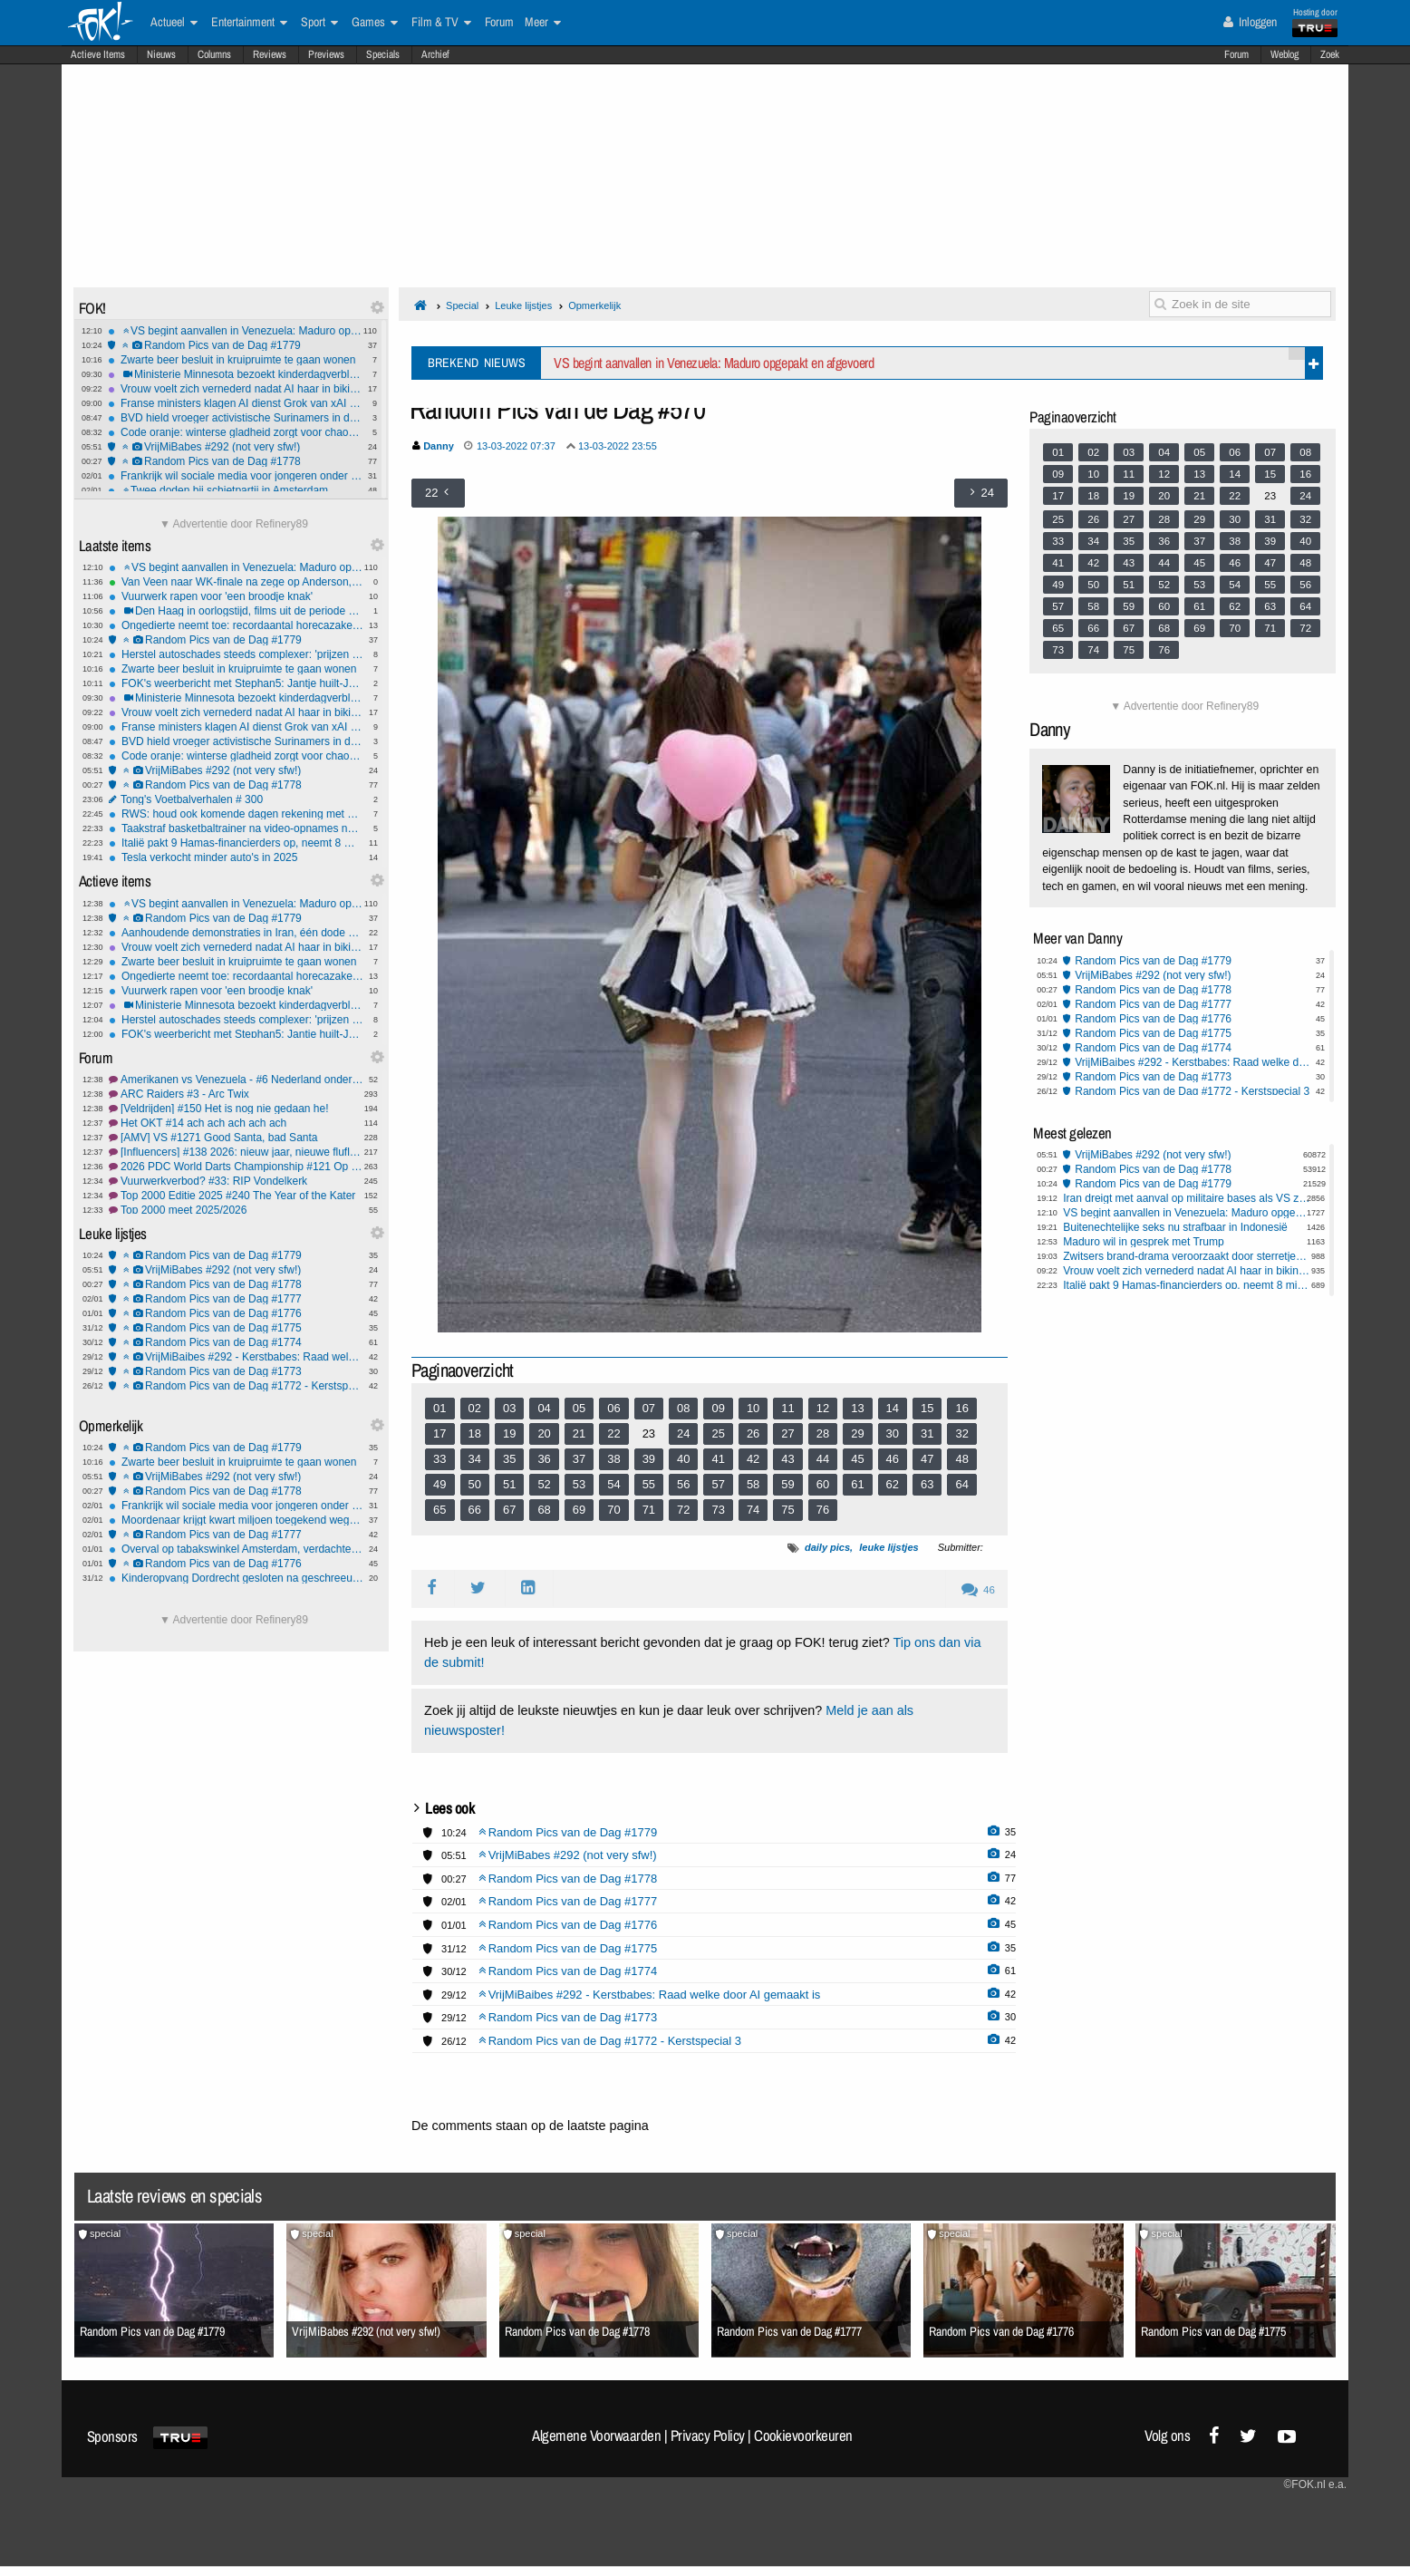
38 (613, 1459)
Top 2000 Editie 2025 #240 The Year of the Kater (236, 1195)
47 (927, 1459)
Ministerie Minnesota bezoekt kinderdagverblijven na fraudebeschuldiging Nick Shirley (235, 374)
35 (509, 1459)
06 (613, 1408)
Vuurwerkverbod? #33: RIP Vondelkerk (236, 1181)
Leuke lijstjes (523, 305)
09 (717, 1408)
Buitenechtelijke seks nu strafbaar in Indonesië (1175, 1227)
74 (753, 1509)
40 (683, 1459)
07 (648, 1408)
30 (892, 1433)
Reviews (269, 54)
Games (375, 23)
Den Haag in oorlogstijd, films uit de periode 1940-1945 (236, 610)
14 (892, 1408)
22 (613, 1433)
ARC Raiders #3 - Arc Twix (236, 1094)
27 (787, 1433)
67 (509, 1509)
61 (857, 1484)
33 (439, 1459)
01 (439, 1408)
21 (579, 1433)
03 (509, 1408)
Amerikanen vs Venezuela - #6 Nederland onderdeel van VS (236, 1079)
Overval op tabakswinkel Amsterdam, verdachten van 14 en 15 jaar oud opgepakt (236, 1549)
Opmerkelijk (594, 305)
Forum (1236, 54)
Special (462, 305)
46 (892, 1459)
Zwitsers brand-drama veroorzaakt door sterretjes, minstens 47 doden (1186, 1256)
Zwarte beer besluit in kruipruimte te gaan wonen (235, 359)
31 (927, 1433)
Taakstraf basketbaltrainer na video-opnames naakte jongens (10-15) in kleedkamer (236, 828)
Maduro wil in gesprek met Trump (1143, 1241)
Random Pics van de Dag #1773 (236, 1371)
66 (474, 1509)
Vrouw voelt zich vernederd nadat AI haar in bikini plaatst (235, 388)
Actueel (174, 23)
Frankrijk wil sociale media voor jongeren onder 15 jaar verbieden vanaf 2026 (235, 475)
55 (648, 1484)
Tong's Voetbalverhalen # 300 (236, 799)
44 (822, 1459)
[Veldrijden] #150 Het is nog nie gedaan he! (236, 1108)
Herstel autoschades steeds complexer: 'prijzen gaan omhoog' (236, 654)
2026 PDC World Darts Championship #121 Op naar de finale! (236, 1166)
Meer (543, 23)
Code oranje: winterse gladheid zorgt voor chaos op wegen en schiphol (235, 432)
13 (857, 1408)
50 (474, 1484)
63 (927, 1484)
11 (787, 1408)
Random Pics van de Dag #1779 (235, 345)
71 (648, 1509)
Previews (326, 54)
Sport (319, 23)
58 (753, 1484)
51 (509, 1484)
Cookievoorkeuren (803, 2435)
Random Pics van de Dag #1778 (235, 461)
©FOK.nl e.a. (1315, 2484)
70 (613, 1509)
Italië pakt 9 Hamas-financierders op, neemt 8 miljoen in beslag (236, 843)
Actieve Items (98, 54)
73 (717, 1509)
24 (683, 1433)
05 (579, 1408)
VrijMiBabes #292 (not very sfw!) (235, 446)
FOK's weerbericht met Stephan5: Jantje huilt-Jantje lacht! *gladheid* (236, 683)
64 (961, 1484)
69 (579, 1509)
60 (822, 1484)
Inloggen (1250, 22)
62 (892, 1484)
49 (439, 1484)
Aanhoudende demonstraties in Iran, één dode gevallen (236, 932)
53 (579, 1484)
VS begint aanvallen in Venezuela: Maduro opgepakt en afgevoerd (235, 330)
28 (822, 1433)
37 (579, 1459)
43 (787, 1459)
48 (961, 1459)
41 (717, 1459)
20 (543, 1433)
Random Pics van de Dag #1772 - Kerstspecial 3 (236, 1385)
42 (753, 1459)
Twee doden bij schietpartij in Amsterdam (235, 490)
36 (543, 1459)
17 (439, 1433)
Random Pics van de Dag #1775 (236, 1327)
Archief (435, 54)
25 (717, 1433)
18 (474, 1433)
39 (648, 1459)
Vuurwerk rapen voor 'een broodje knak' (236, 596)
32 (961, 1433)
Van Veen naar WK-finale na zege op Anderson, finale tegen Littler (236, 581)
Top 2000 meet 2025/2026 (236, 1210)
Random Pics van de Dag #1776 (236, 1313)
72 (683, 1509)
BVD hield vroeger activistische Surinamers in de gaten (235, 417)
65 (439, 1509)
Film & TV (441, 23)
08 (683, 1408)
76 (822, 1509)
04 (543, 1408)
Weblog (1284, 54)
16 (961, 1408)
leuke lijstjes (888, 1547)
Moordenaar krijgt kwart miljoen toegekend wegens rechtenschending (236, 1520)
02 (474, 1408)
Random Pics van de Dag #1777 (236, 1298)
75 (787, 1509)
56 (683, 1484)
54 (613, 1484)
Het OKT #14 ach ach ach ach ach (236, 1123)
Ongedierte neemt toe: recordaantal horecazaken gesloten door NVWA (236, 625)
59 (787, 1484)
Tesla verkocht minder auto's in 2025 (236, 857)
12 (822, 1408)
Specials (383, 54)
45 (857, 1459)
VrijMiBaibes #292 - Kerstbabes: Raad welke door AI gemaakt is (236, 1356)
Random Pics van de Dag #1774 (236, 1342)
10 (753, 1408)
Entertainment (249, 23)
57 (717, 1484)
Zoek (1329, 54)
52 (543, 1484)
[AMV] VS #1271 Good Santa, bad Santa (236, 1137)
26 (753, 1433)
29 (857, 1433)
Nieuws (161, 54)
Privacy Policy (708, 2435)
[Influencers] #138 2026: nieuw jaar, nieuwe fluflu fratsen (236, 1152)
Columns (214, 54)
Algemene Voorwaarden (596, 2435)
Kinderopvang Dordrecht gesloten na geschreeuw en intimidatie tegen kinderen (236, 1578)
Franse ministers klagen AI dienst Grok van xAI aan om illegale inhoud (235, 403)
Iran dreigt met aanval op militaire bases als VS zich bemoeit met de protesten (1186, 1198)
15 (927, 1408)
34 (474, 1459)
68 (543, 1509)
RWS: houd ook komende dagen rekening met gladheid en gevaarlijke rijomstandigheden (236, 814)
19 (509, 1433)
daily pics (827, 1547)
